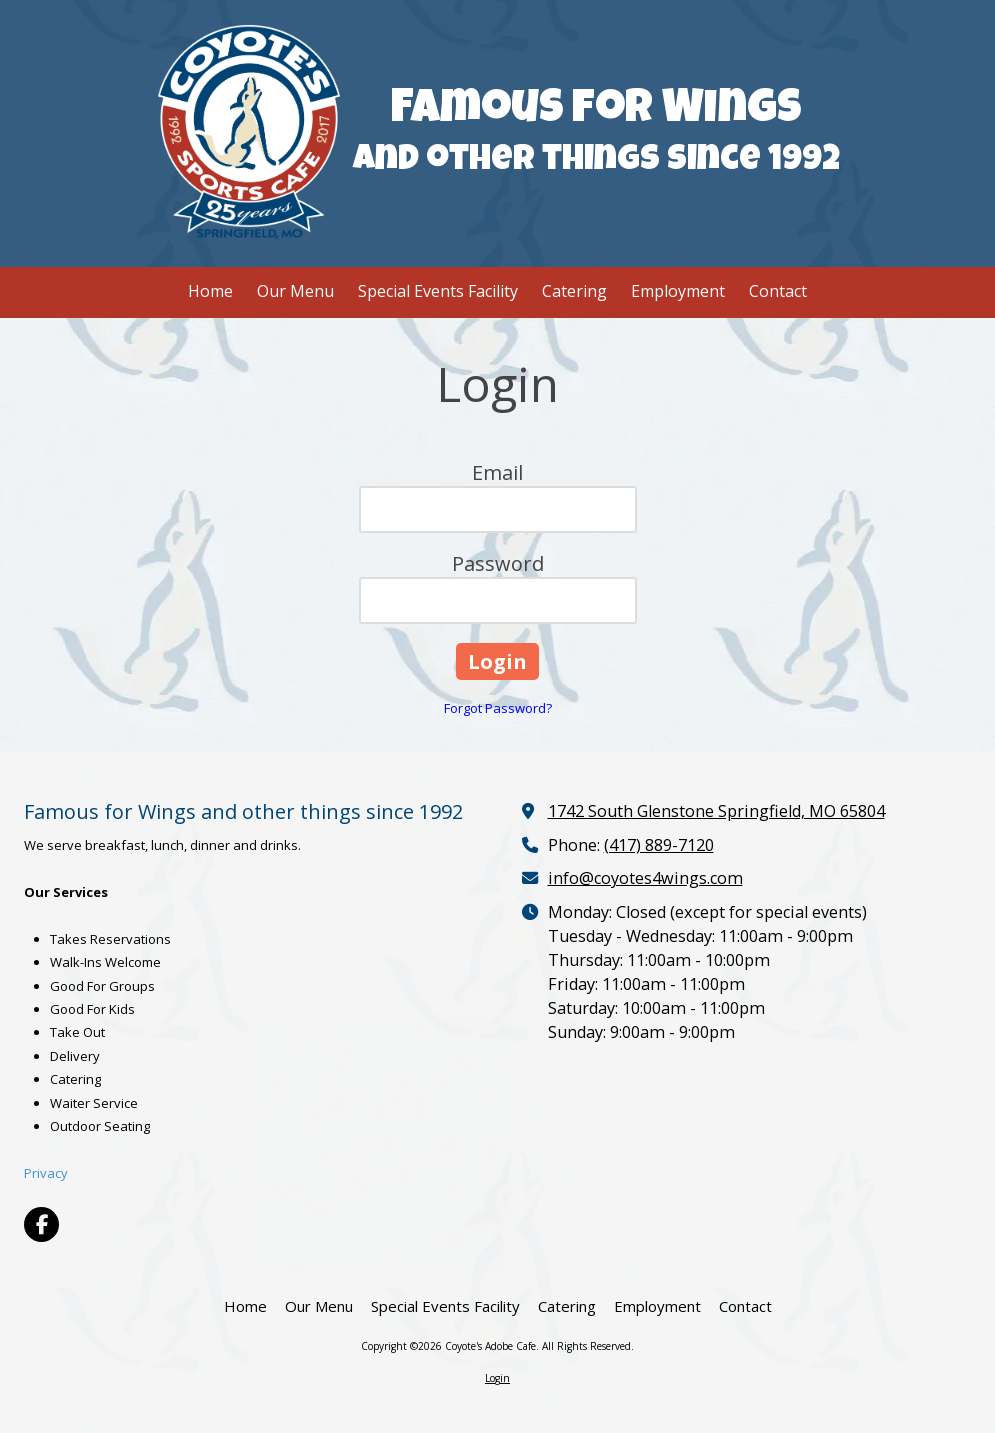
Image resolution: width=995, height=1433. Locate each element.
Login (497, 1378)
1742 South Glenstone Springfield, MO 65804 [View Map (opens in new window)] (716, 811)
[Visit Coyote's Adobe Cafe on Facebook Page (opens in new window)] (41, 1224)
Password (498, 563)
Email (497, 472)
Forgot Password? (498, 708)
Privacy (46, 1173)
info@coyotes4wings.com (645, 878)
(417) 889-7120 (659, 845)
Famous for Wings (596, 112)
